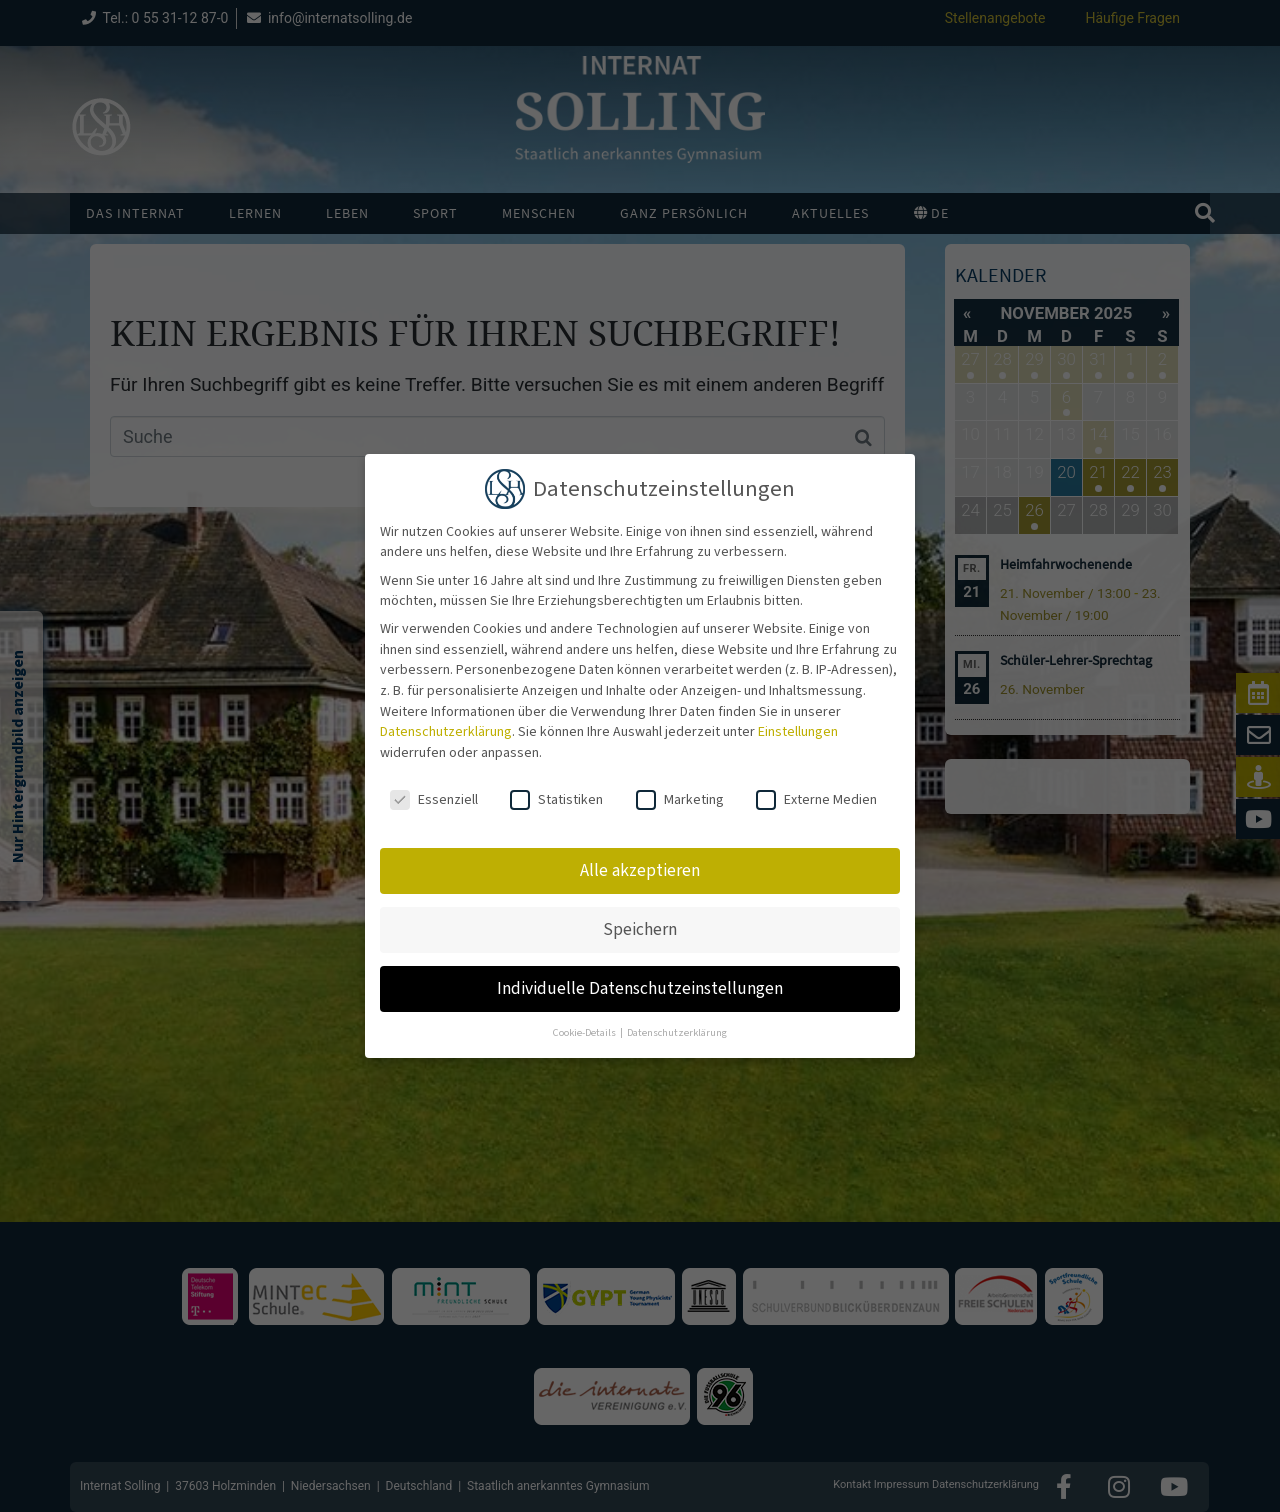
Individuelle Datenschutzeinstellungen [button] (640, 988)
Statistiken (556, 800)
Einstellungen (798, 732)
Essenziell (434, 800)
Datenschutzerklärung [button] (677, 1032)
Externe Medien (816, 800)
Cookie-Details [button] (585, 1032)
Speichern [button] (640, 929)
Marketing (680, 800)
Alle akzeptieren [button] (640, 870)
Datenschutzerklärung (446, 732)
